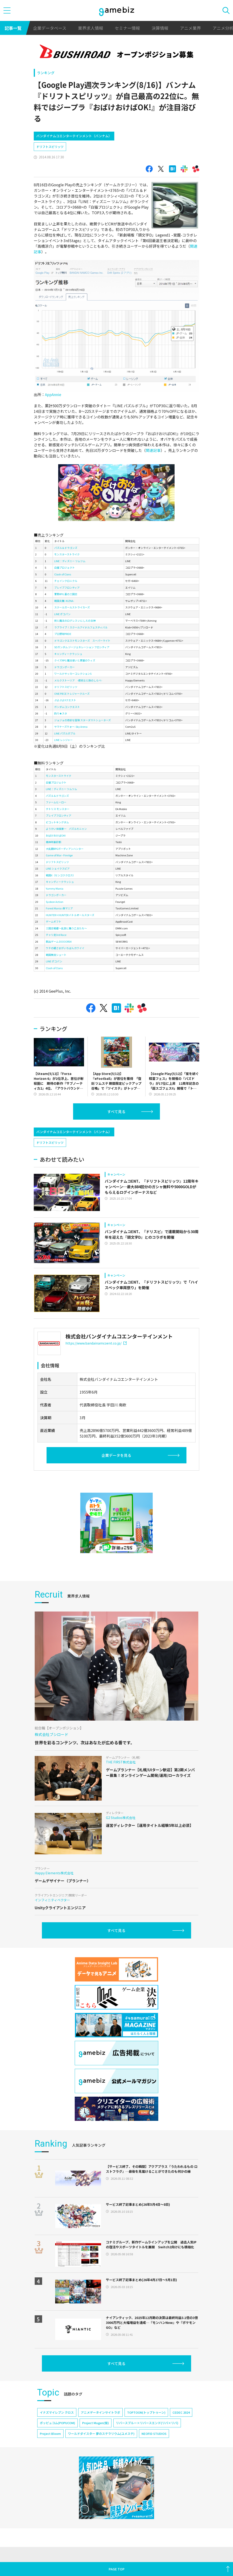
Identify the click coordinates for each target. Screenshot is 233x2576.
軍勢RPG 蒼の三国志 (65, 594)
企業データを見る (116, 1475)
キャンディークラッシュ (68, 654)
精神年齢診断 (53, 842)
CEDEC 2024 (181, 2432)
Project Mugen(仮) (95, 2442)
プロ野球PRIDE (62, 634)
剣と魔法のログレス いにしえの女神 (75, 620)
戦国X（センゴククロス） (60, 875)
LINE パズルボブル (64, 733)
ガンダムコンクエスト (67, 707)
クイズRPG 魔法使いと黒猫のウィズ (74, 660)
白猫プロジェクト (64, 567)
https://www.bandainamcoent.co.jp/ (96, 1363)
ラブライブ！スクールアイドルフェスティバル (81, 627)
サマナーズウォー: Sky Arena (71, 726)
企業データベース (49, 28)
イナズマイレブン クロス (57, 2432)
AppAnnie (53, 394)
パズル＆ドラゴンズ (65, 548)
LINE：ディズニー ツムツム (69, 561)
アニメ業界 (190, 28)
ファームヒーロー (56, 802)
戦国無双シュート (56, 955)
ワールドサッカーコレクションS (72, 673)
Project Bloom (50, 2453)
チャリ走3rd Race (56, 935)
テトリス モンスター (57, 809)
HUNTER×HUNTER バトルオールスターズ (70, 915)
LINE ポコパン (62, 614)
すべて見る (116, 1111)
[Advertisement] (69, 1132)
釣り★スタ (60, 713)
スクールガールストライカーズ (72, 607)
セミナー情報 (127, 28)
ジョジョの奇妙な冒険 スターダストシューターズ (82, 720)
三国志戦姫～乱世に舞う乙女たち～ (66, 928)
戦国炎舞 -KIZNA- (64, 601)
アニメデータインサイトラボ (100, 2432)
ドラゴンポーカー (64, 667)
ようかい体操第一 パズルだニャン (66, 829)
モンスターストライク (67, 554)
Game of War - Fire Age (59, 855)
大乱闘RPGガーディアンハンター (65, 849)
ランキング (45, 72)
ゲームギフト (53, 921)
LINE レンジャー (63, 740)
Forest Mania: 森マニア (59, 908)
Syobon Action (54, 902)
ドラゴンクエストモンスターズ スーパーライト (82, 640)
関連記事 (153, 450)
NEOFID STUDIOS (154, 2453)
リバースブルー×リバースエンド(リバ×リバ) (147, 2442)
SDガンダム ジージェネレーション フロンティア (81, 647)
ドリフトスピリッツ (50, 146)
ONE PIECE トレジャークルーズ (72, 693)
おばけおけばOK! (56, 835)
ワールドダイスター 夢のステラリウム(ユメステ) (101, 2453)
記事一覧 (13, 28)
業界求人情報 (90, 28)
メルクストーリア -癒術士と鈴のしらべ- (78, 680)
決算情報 (160, 28)
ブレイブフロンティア (67, 587)
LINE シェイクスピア (58, 868)
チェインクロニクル (65, 581)
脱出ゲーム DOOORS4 (58, 941)
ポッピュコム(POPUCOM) (57, 2442)
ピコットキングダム (57, 822)
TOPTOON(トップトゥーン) (146, 2432)
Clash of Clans (62, 574)
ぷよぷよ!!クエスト (65, 700)
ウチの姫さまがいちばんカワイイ (65, 948)
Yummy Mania (54, 888)
